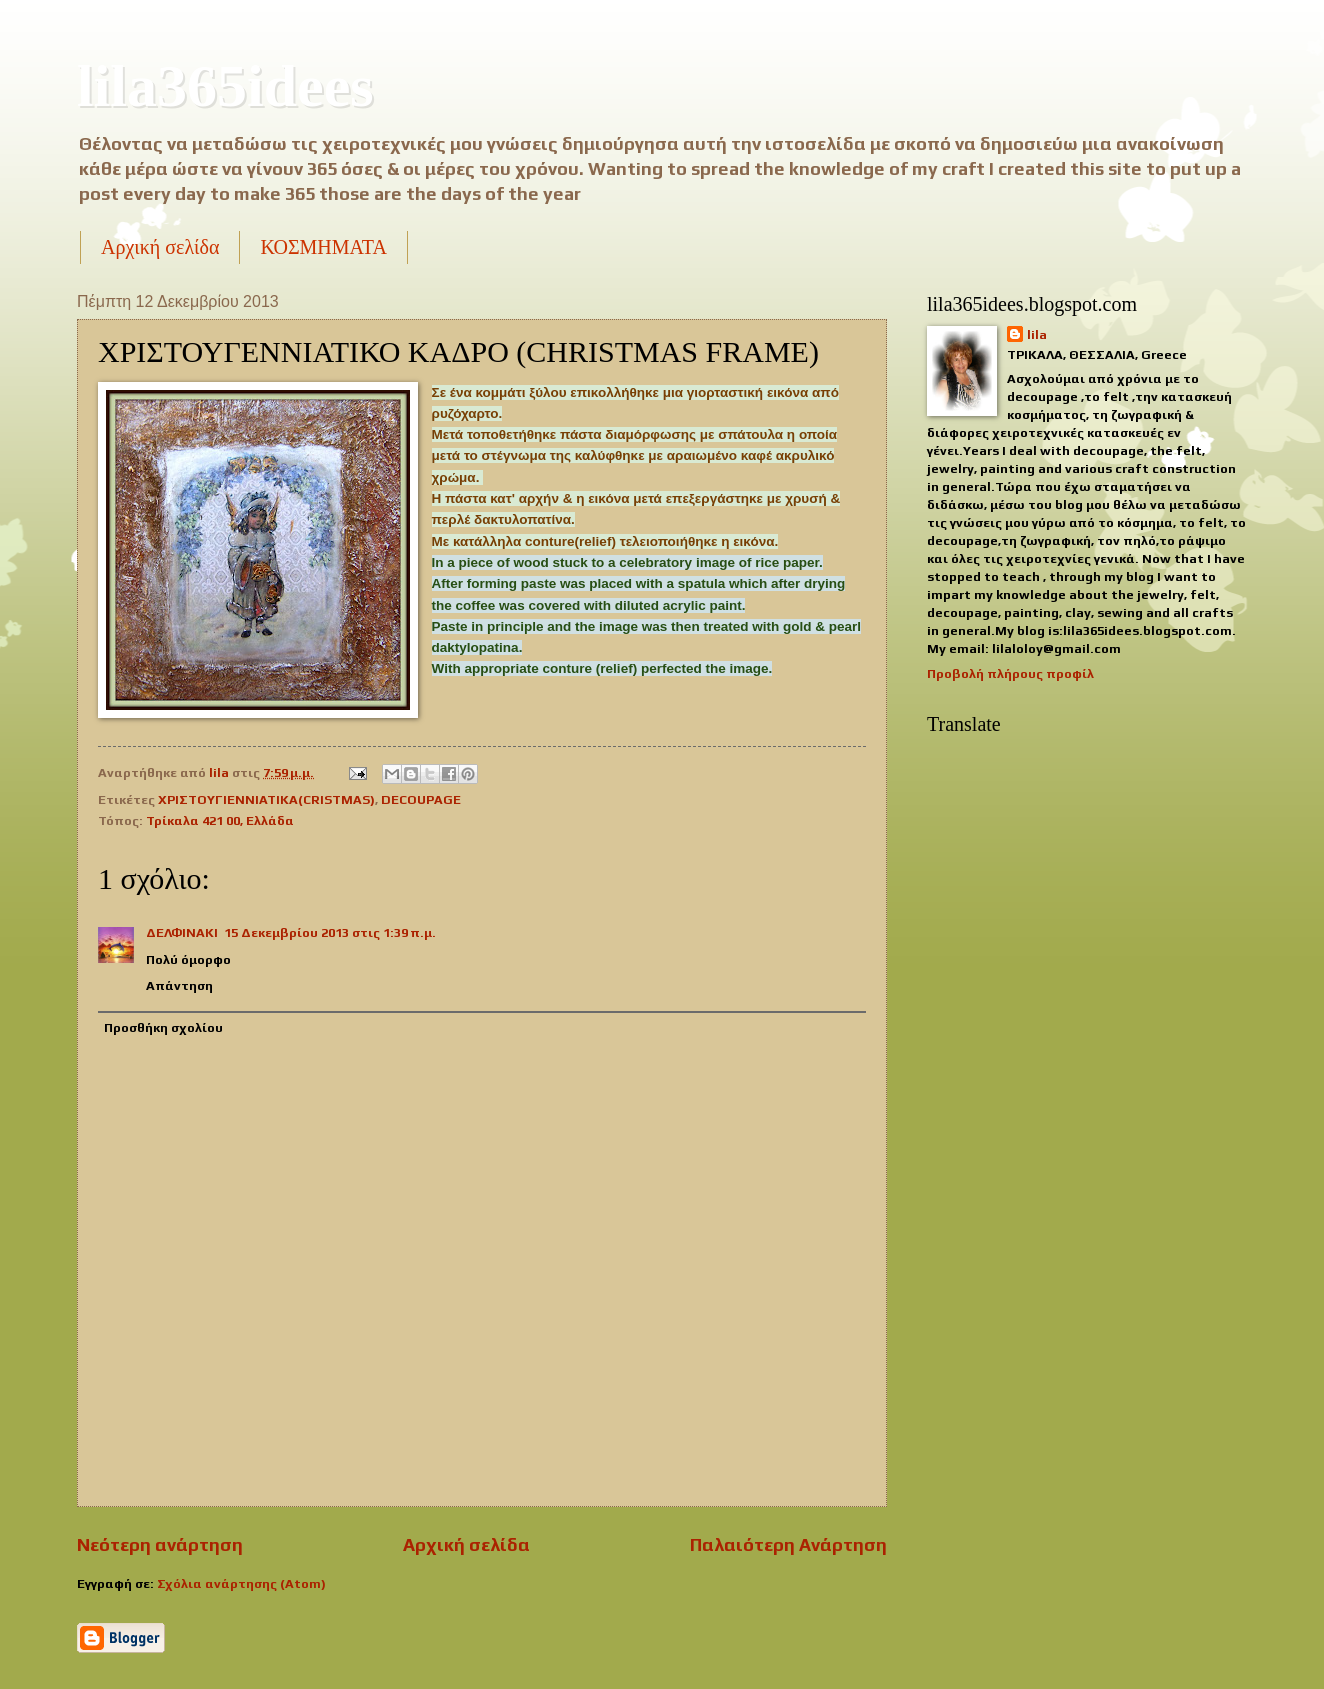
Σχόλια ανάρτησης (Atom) (241, 1583)
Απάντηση (179, 985)
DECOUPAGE (421, 799)
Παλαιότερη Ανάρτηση (788, 1544)
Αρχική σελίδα (160, 247)
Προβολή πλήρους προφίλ (1010, 673)
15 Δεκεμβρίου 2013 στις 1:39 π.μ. (330, 932)
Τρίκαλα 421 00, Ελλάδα (220, 820)
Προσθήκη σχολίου (163, 1027)
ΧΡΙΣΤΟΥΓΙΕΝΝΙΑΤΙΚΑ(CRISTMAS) (266, 799)
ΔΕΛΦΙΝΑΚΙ (182, 932)
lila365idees (225, 86)
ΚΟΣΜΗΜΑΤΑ (323, 247)
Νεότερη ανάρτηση (160, 1544)
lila (1037, 334)
